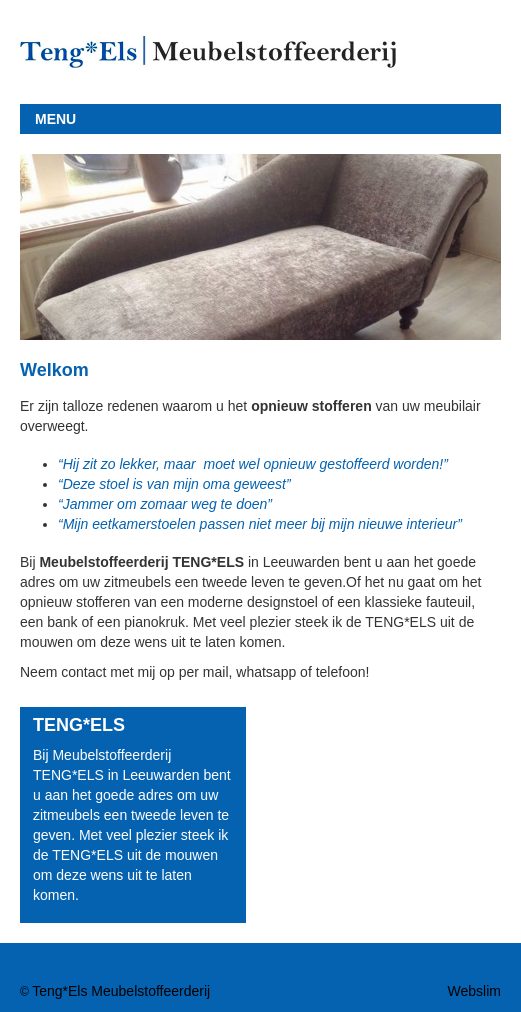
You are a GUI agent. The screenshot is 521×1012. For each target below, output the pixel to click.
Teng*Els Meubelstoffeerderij (121, 991)
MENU (55, 119)
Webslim (474, 991)
